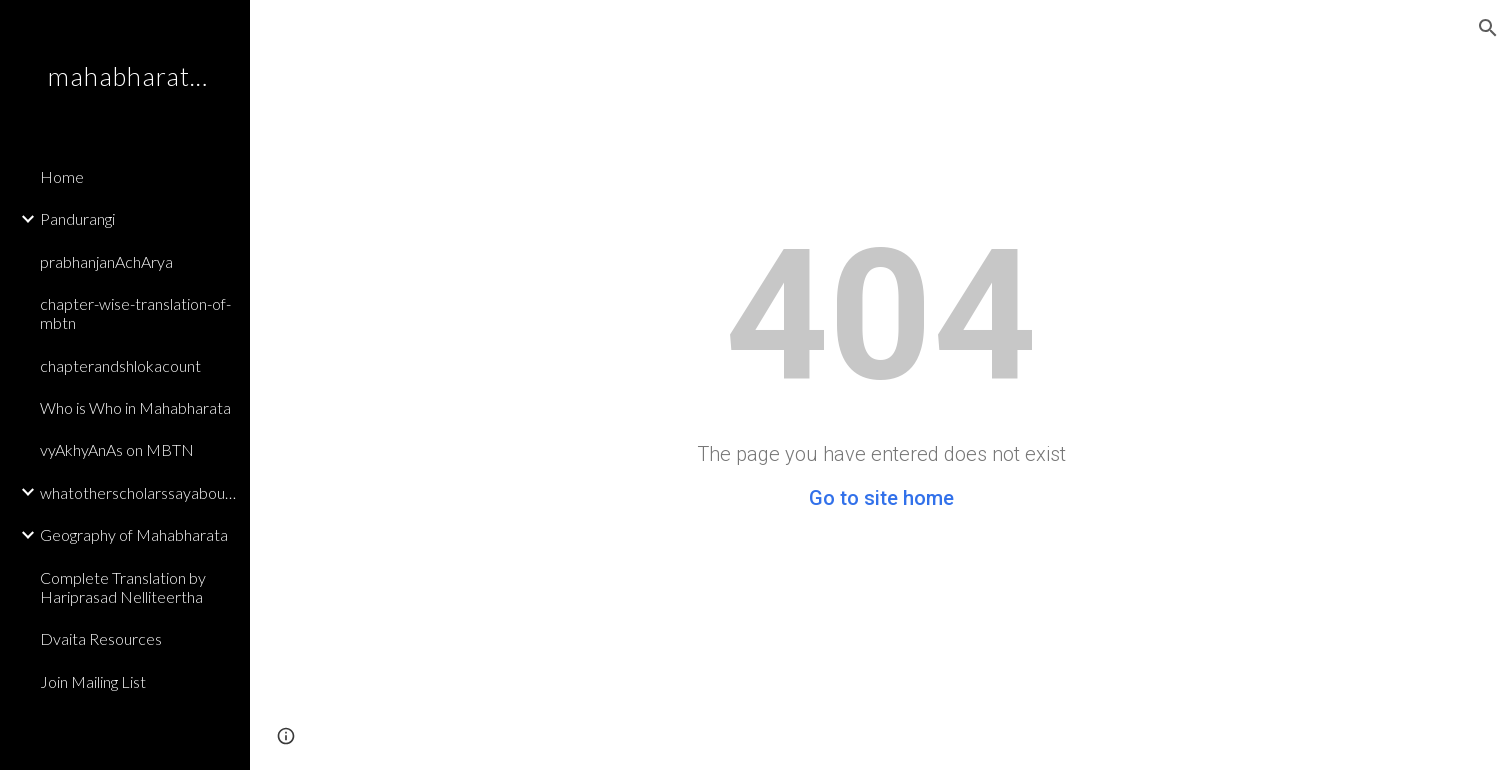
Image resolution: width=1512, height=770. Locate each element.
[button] (1488, 28)
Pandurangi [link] (77, 218)
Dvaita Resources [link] (101, 638)
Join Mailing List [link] (93, 681)
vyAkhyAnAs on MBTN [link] (117, 449)
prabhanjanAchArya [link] (106, 261)
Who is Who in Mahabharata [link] (135, 407)
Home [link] (62, 176)
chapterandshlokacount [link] (120, 365)
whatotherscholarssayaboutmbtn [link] (139, 492)
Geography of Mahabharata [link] (134, 534)
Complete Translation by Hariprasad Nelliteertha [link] (123, 587)
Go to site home (881, 498)
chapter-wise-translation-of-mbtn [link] (135, 313)
